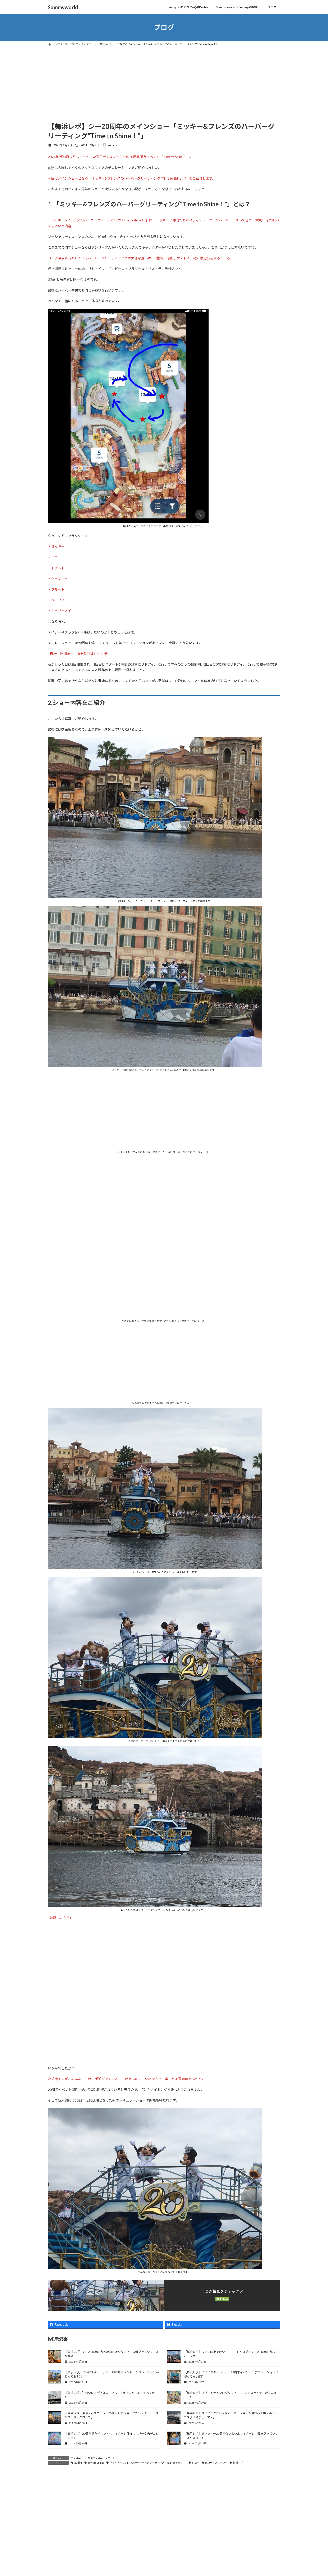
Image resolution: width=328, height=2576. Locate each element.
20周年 (78, 2462)
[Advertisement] (164, 90)
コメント (56, 2500)
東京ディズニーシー (216, 2462)
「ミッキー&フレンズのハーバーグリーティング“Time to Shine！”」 (148, 2462)
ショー (196, 2462)
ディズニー (77, 2457)
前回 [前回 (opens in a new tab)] (51, 168)
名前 (53, 2556)
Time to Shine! (96, 2462)
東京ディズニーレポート (101, 2457)
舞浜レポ (238, 2462)
